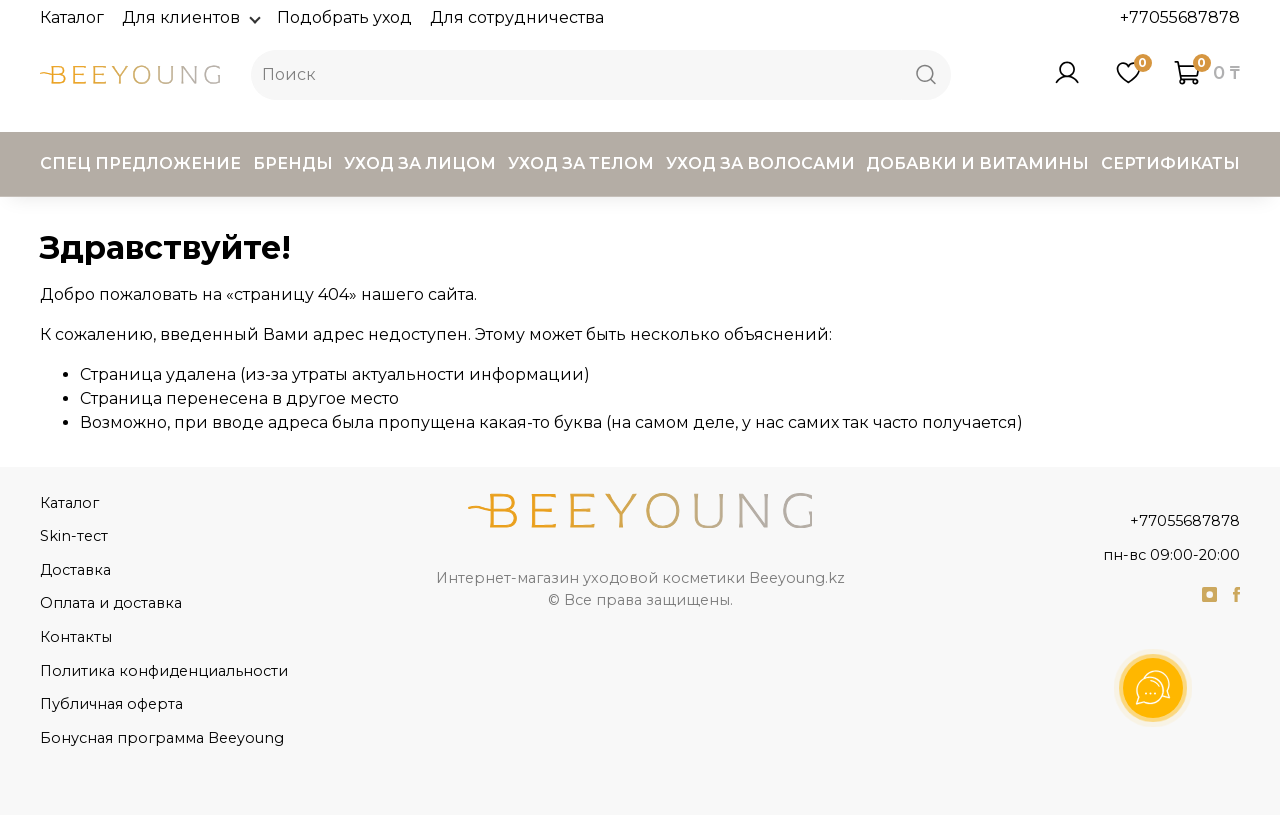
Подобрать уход (344, 17)
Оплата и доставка (111, 603)
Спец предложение (140, 163)
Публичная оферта (111, 704)
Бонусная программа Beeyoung (162, 738)
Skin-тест (74, 536)
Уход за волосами (760, 163)
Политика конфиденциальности (164, 671)
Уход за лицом (420, 163)
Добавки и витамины (977, 163)
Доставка (75, 570)
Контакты (76, 637)
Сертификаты (1170, 163)
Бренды (293, 163)
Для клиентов (190, 17)
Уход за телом (581, 163)
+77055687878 (1180, 17)
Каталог (72, 17)
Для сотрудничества (517, 17)
